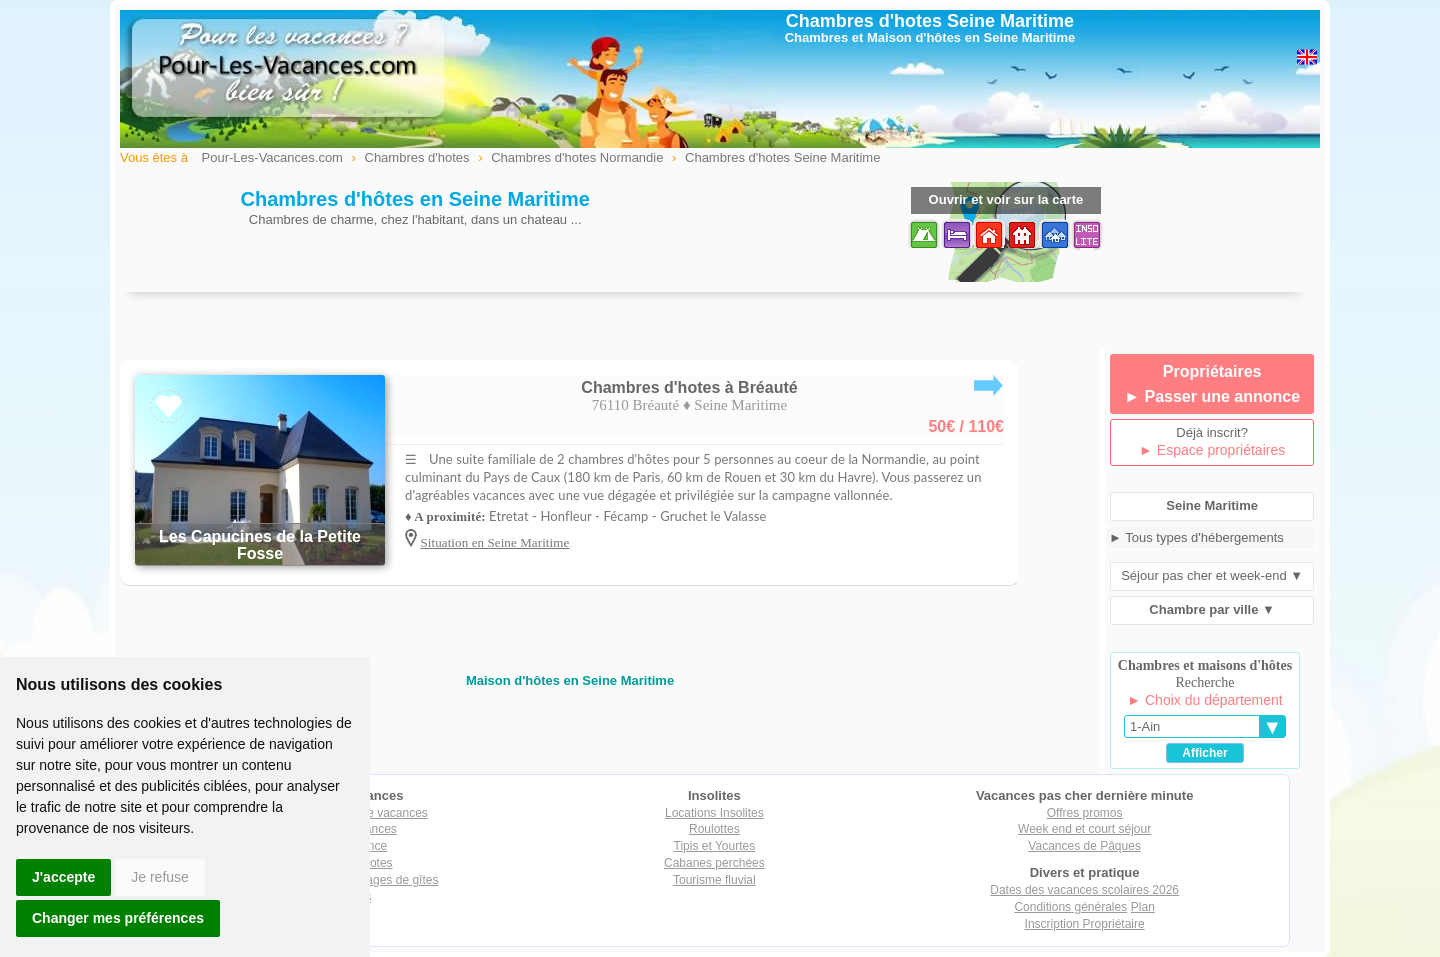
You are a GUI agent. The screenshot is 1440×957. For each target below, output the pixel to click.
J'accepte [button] (63, 877)
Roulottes (714, 829)
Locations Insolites (714, 813)
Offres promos (1085, 813)
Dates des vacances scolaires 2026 (1084, 890)
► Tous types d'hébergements (1196, 537)
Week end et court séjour (1084, 829)
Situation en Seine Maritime (494, 542)
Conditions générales (1070, 907)
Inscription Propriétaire (1085, 924)
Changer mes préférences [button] (118, 918)
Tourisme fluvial (714, 880)
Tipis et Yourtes (715, 846)
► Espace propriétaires (1212, 450)
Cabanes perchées (714, 863)
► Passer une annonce (1212, 396)
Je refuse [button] (160, 877)
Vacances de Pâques (1084, 846)
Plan (1143, 907)
